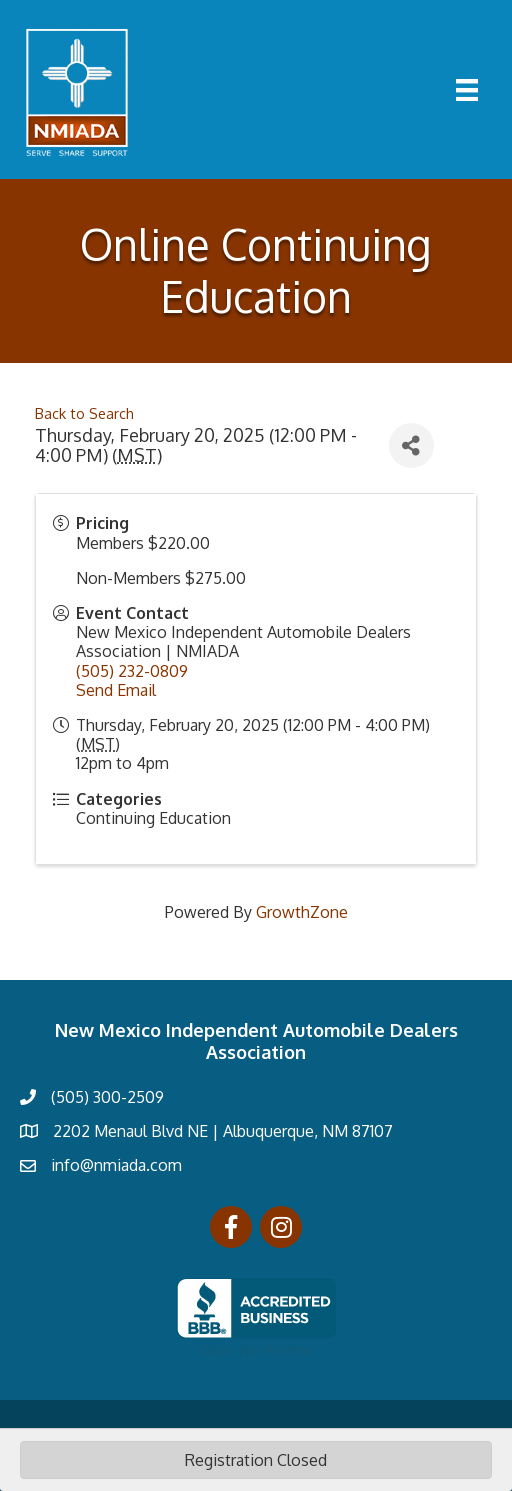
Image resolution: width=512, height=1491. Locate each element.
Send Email (116, 690)
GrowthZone (302, 912)
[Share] (411, 445)
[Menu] (467, 90)
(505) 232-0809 (132, 671)
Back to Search (84, 413)
